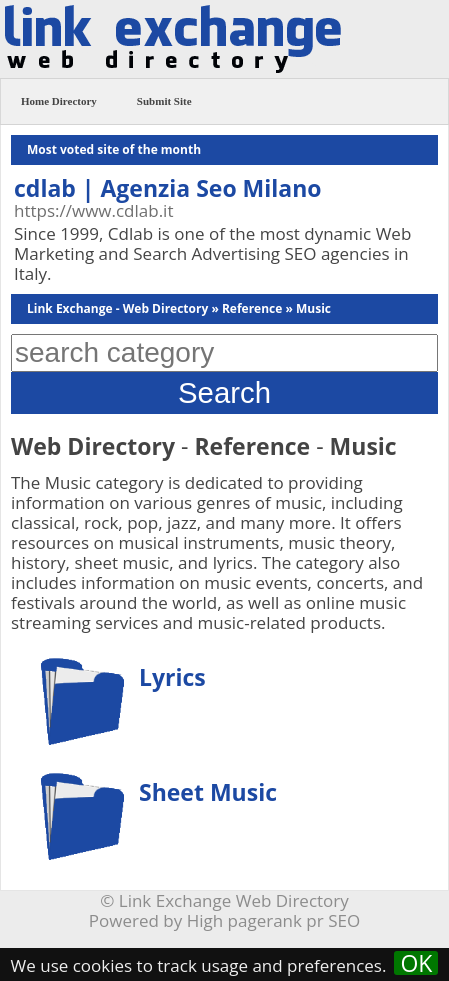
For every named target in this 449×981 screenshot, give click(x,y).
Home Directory (59, 101)
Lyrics (172, 677)
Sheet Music (208, 792)
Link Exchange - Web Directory (117, 308)
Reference (252, 308)
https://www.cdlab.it (93, 210)
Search (224, 392)
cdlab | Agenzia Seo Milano (168, 188)
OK (416, 963)
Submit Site (164, 101)
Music (313, 308)
